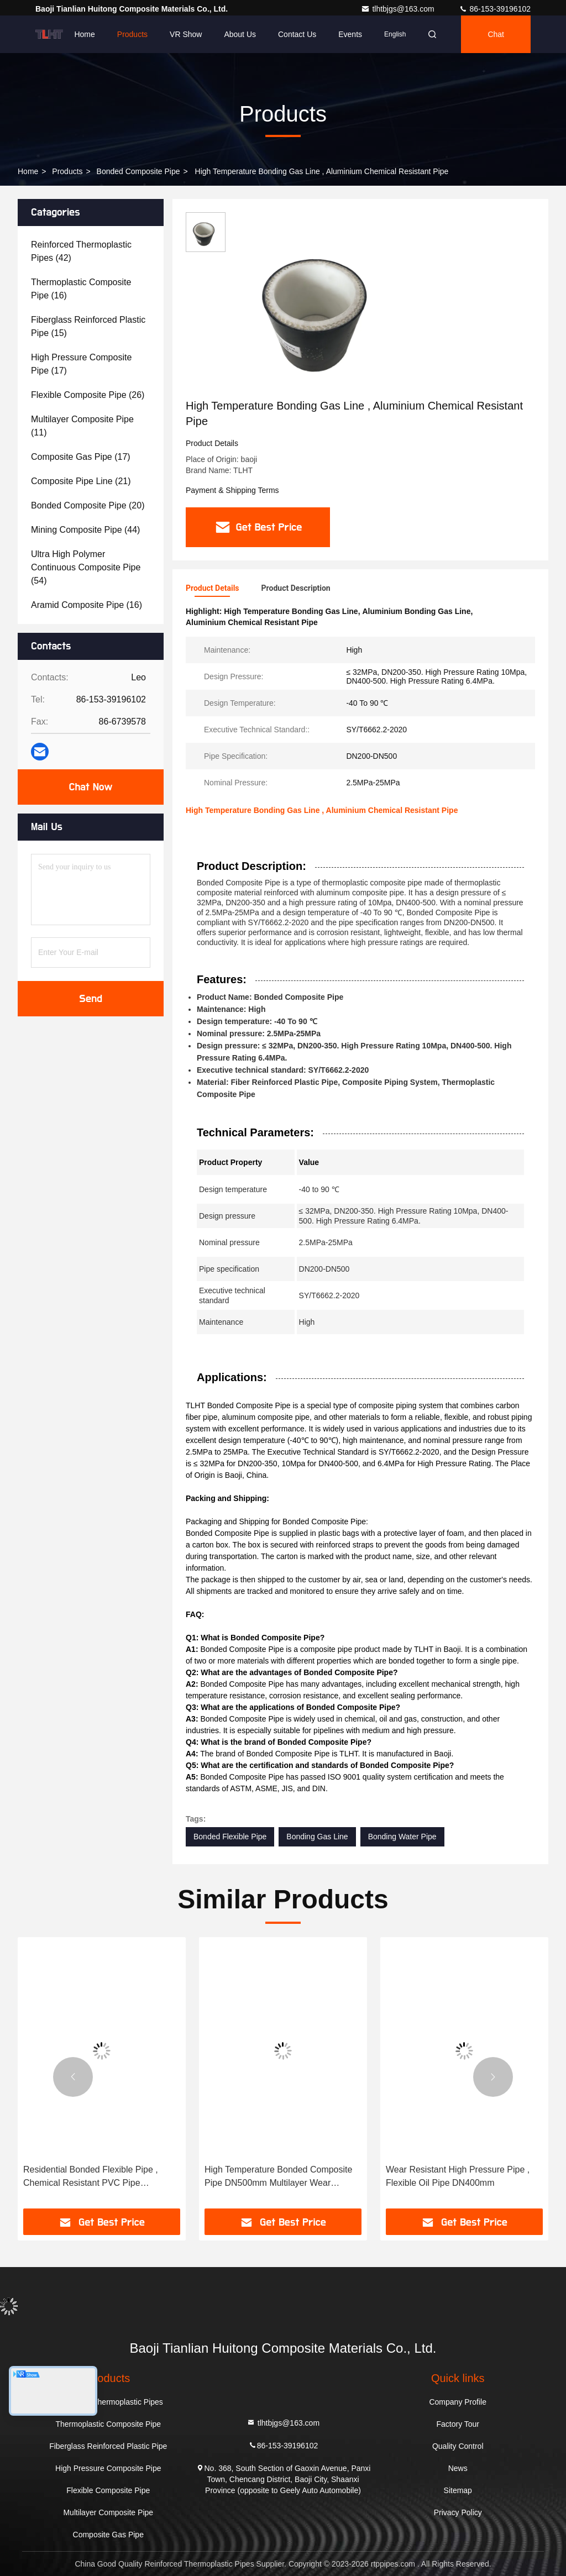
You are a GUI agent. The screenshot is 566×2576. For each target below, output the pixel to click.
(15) (88, 326)
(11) (82, 426)
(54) (85, 567)
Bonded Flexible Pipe (229, 1836)
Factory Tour (457, 2424)
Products (132, 34)
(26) (87, 395)
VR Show (186, 34)
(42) (81, 251)
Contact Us (297, 34)
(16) (81, 288)
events (350, 34)
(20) (87, 505)
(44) (85, 529)
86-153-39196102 (495, 8)
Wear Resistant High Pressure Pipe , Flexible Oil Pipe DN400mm (458, 2176)
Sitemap (458, 2490)
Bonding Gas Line (317, 1836)
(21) (81, 481)
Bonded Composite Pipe (138, 171)
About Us (240, 34)
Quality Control (458, 2446)
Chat (496, 34)
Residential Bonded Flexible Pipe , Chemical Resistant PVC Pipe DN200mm (90, 2177)
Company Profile (457, 2401)
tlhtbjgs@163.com (398, 8)
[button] (73, 2077)
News (458, 2468)
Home (84, 34)
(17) (81, 364)
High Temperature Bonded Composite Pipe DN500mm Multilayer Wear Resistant (278, 2177)
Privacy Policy (458, 2512)
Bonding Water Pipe (402, 1836)
